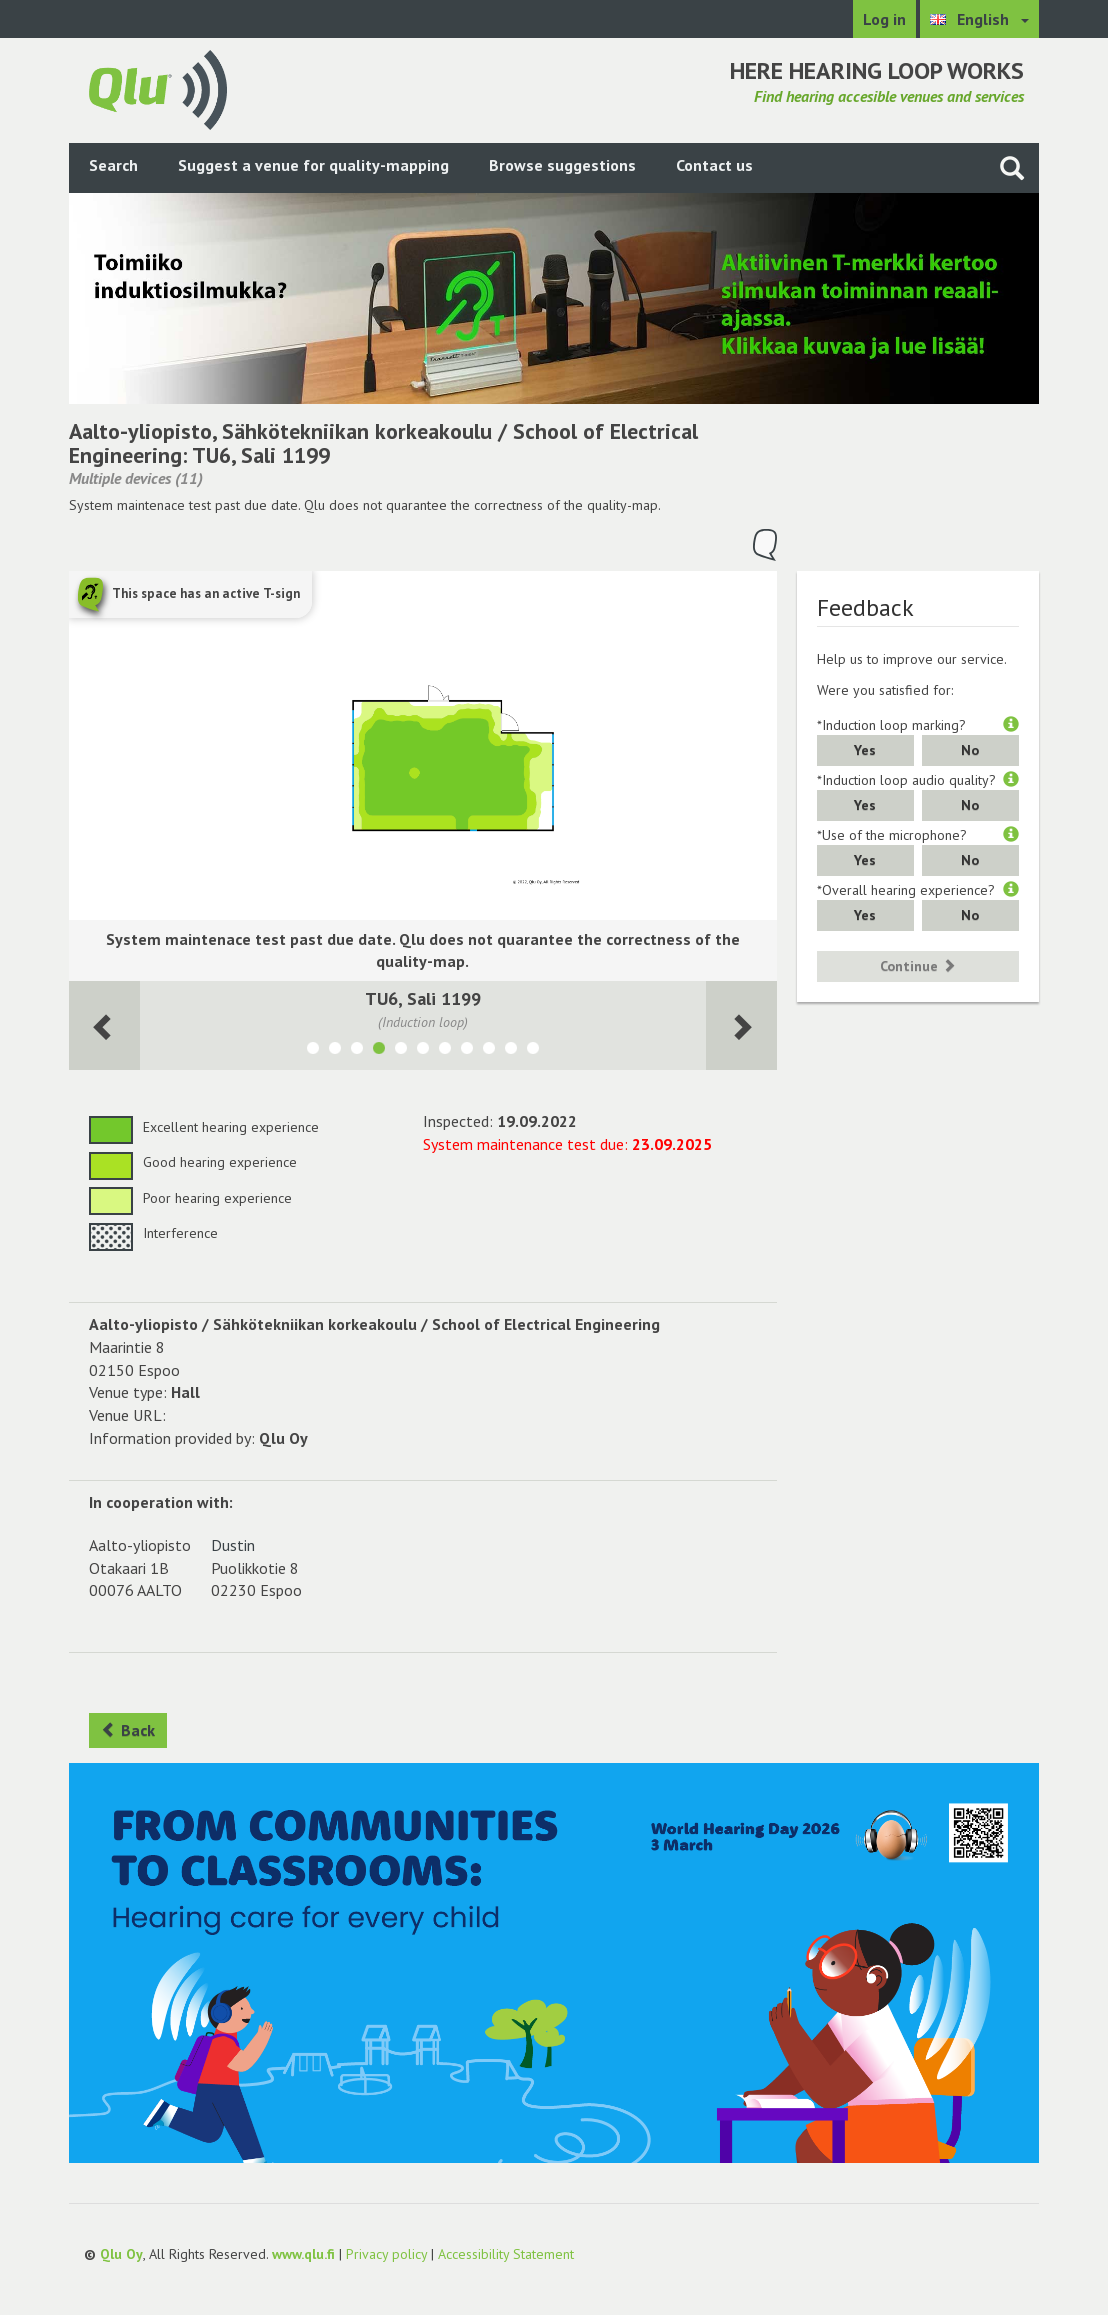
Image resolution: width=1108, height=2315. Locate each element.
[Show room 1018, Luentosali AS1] (533, 1051)
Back (128, 1730)
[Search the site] (1012, 167)
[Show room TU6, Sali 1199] (379, 1051)
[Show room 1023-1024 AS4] (335, 1051)
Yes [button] (865, 750)
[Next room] (104, 1025)
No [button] (970, 750)
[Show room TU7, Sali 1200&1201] (445, 1051)
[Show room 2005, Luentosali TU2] (489, 1051)
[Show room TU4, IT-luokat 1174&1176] (423, 1051)
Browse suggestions (562, 165)
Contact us (714, 165)
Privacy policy (386, 2254)
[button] (1011, 725)
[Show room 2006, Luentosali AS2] (511, 1051)
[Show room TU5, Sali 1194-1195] (401, 1051)
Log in (884, 19)
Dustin (233, 1545)
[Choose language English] (979, 19)
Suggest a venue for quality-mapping (313, 165)
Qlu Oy (121, 2254)
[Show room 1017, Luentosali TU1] (467, 1051)
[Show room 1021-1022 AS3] (313, 1051)
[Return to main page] (158, 88)
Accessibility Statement (506, 2254)
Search (113, 165)
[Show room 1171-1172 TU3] (357, 1051)
